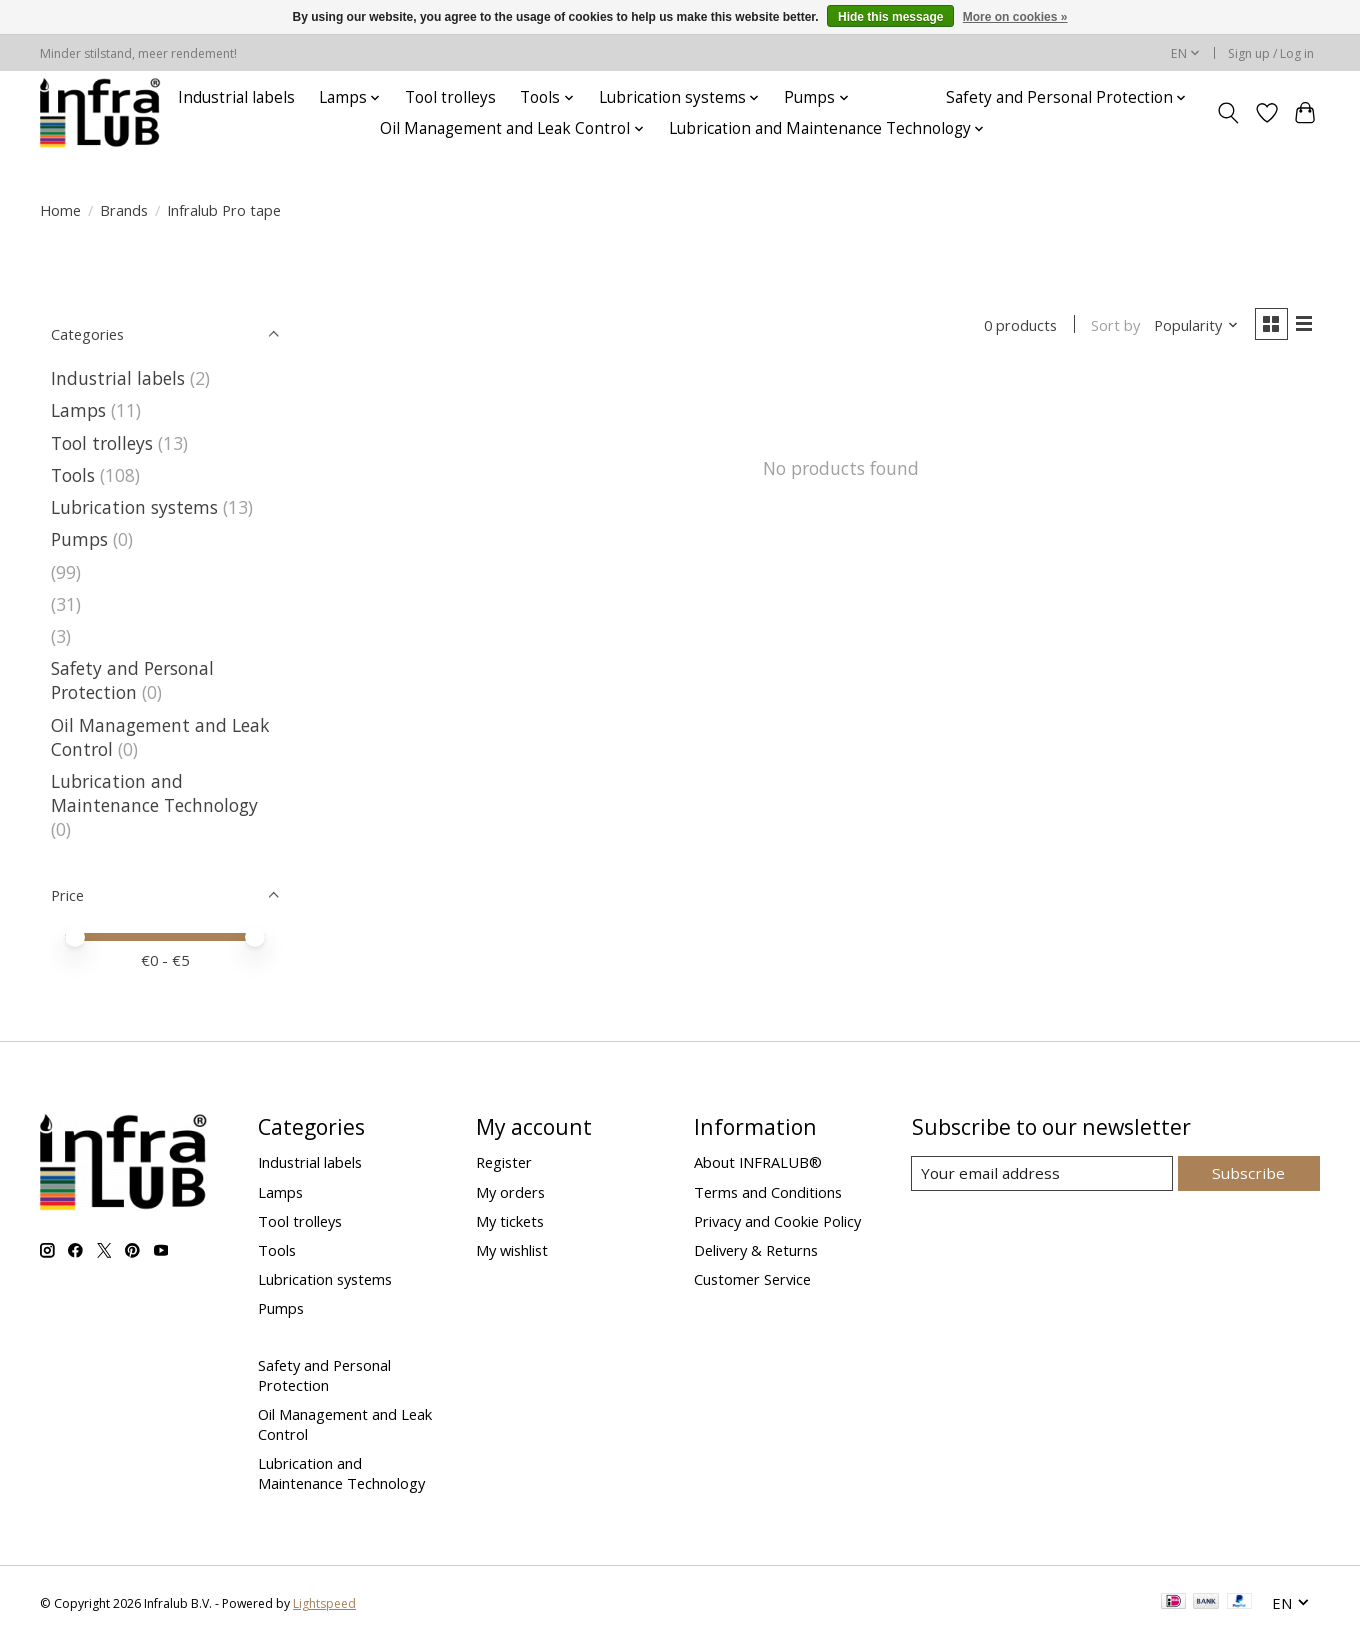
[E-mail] (1044, 1174)
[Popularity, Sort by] (1192, 326)
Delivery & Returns (756, 1250)
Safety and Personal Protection (132, 680)
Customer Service (752, 1279)
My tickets (510, 1221)
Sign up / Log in (1271, 53)
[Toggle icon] (1228, 113)
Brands (124, 210)
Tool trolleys (450, 97)
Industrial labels (236, 97)
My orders (510, 1192)
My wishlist (512, 1250)
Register (504, 1162)
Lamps (78, 410)
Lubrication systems (134, 507)
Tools (73, 475)
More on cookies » (1015, 17)
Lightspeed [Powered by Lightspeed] (324, 1603)
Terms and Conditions (768, 1192)
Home (60, 210)
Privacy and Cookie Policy (777, 1221)
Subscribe (1250, 1173)
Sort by (1111, 326)
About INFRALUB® (758, 1162)
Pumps (79, 539)
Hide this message (890, 17)
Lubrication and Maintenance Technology (154, 793)
